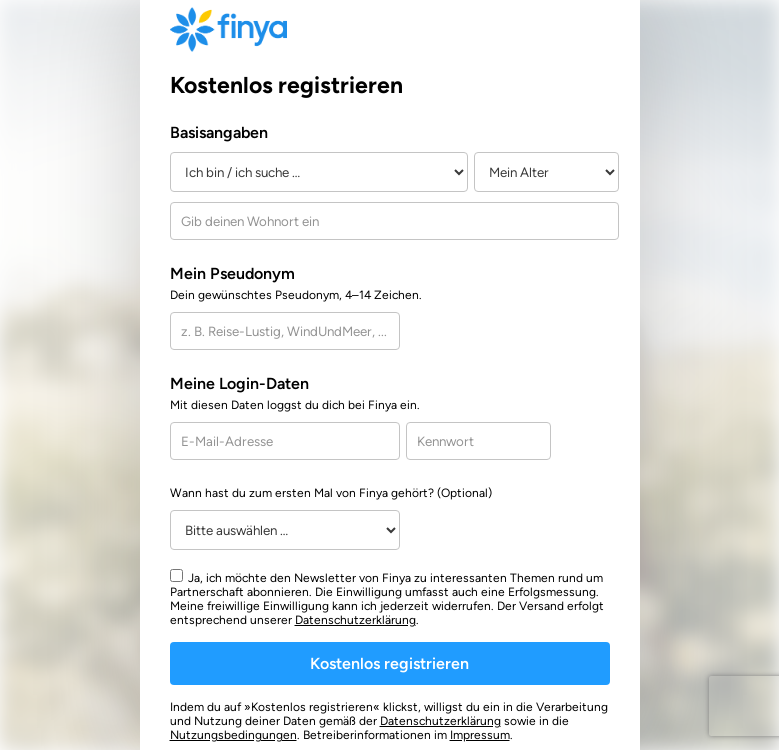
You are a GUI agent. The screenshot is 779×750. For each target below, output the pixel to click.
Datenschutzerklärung (355, 620)
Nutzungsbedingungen (233, 735)
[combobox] (394, 221)
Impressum (480, 735)
